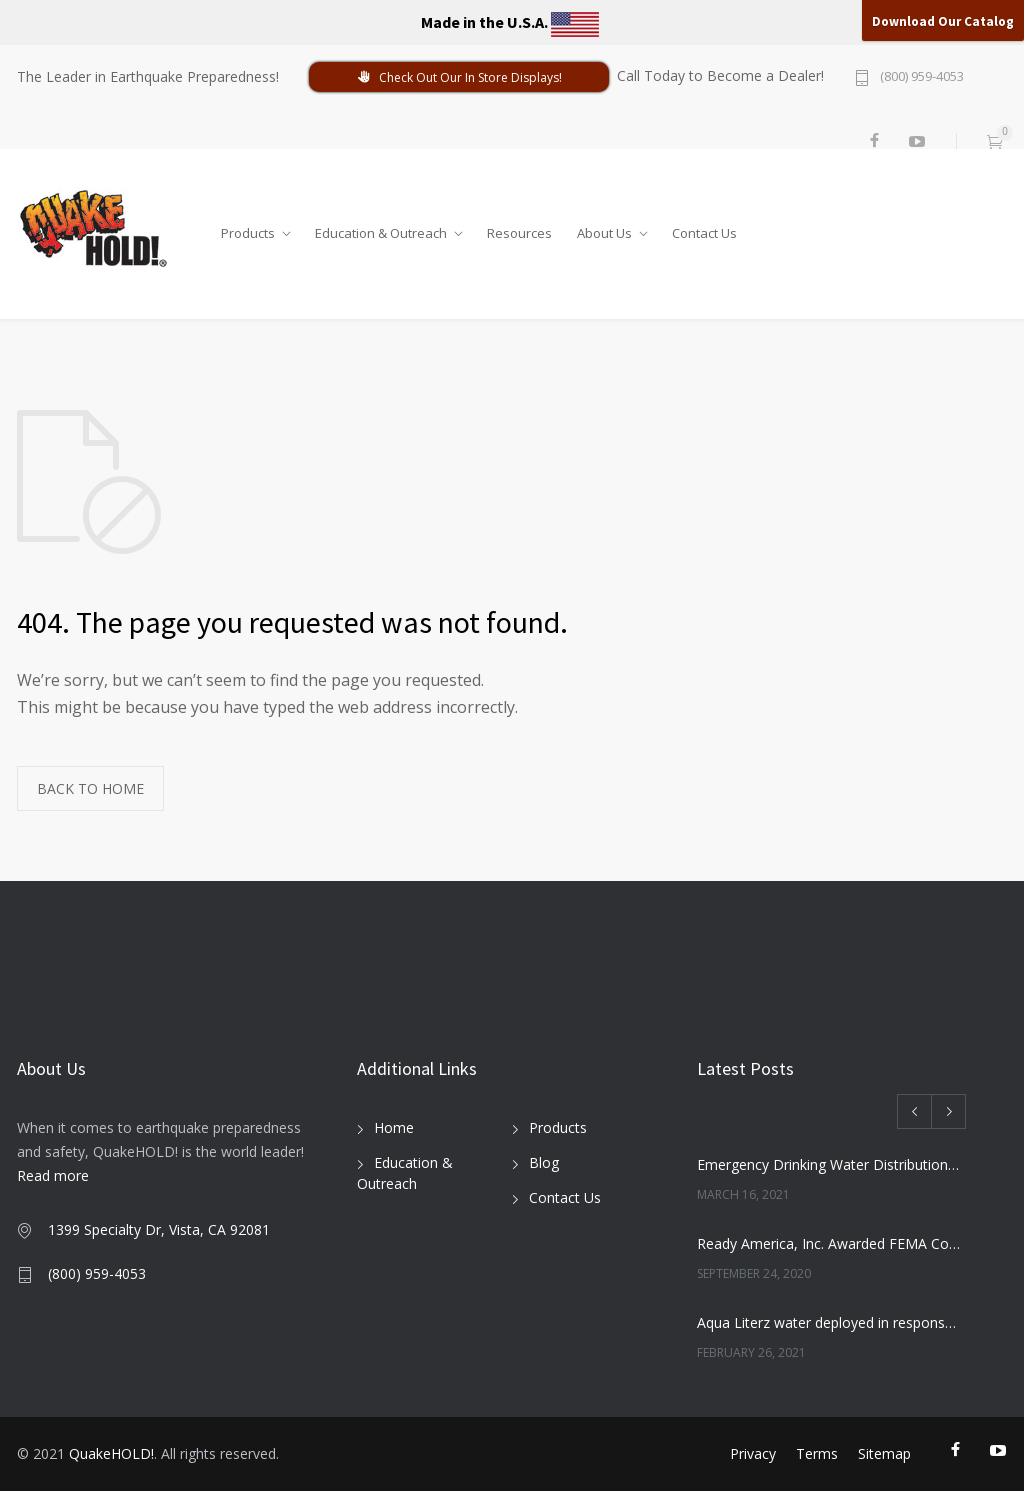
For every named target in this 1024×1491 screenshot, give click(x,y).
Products (248, 229)
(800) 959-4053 (922, 77)
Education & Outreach (381, 229)
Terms (817, 1453)
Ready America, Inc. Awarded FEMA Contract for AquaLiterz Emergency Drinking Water (829, 1243)
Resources (519, 229)
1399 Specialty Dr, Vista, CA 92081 (159, 1229)
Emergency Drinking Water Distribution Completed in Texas (829, 1164)
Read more (53, 1175)
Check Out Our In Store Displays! (459, 77)
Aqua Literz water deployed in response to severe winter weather (829, 1322)
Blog (544, 1162)
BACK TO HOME (90, 788)
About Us (604, 229)
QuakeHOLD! (111, 1453)
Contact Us (704, 229)
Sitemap (884, 1453)
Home (394, 1127)
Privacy (753, 1453)
